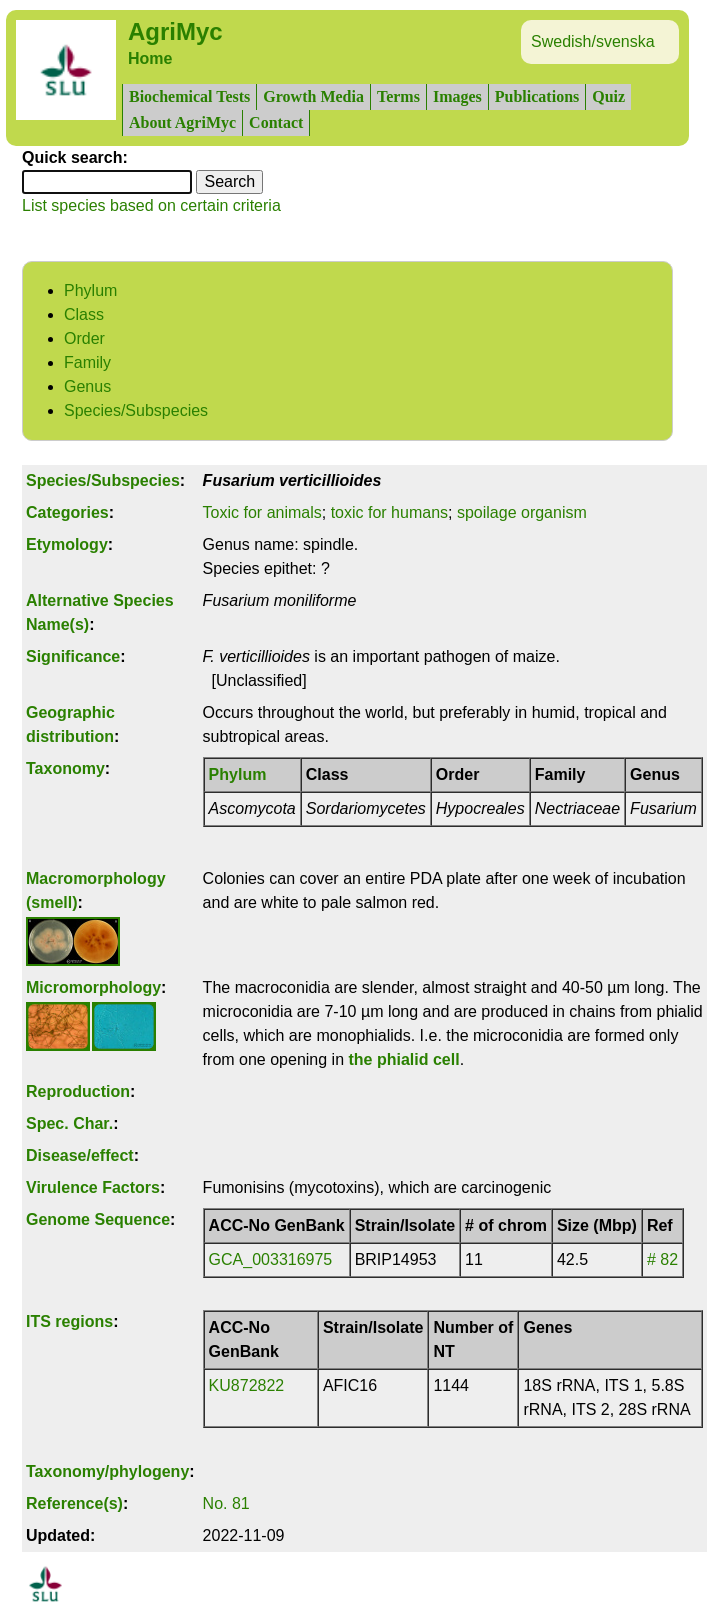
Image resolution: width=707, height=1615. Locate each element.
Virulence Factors (93, 1187)
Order (84, 338)
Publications (537, 96)
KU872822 (247, 1385)
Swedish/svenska (593, 41)
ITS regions (69, 1321)
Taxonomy (65, 768)
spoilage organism (522, 512)
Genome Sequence (98, 1219)
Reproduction (78, 1091)
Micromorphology (93, 987)
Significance (73, 656)
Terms (398, 96)
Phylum (90, 290)
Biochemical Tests (189, 96)
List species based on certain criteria (151, 205)
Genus (87, 386)
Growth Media (313, 96)
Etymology (67, 544)
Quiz (608, 96)
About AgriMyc (182, 122)
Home (150, 58)
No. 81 (226, 1503)
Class (84, 314)
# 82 (662, 1259)
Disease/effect (80, 1155)
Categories (67, 512)
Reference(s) (74, 1503)
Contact (276, 122)
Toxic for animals (262, 512)
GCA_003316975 (271, 1259)
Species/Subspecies (136, 410)
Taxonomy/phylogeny (107, 1471)
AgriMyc (175, 31)
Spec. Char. (69, 1123)
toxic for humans (389, 512)
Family (87, 362)
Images (457, 96)
